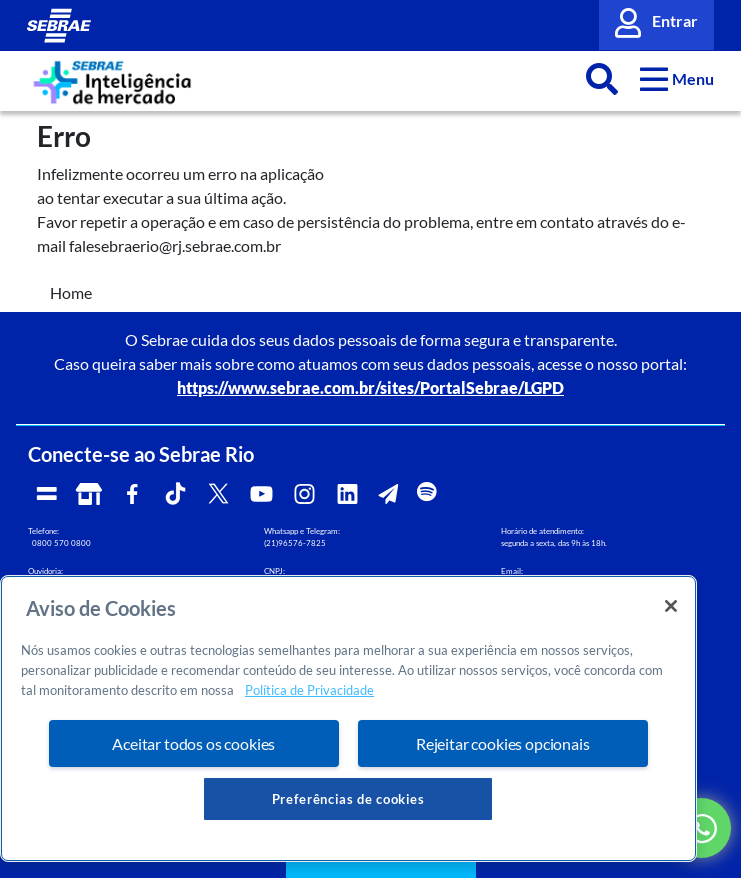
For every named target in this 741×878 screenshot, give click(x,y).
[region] (348, 718)
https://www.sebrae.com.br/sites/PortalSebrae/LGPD (370, 387)
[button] (677, 78)
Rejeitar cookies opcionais (503, 743)
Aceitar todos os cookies (193, 743)
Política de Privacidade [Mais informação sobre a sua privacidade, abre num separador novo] (309, 690)
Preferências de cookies (348, 799)
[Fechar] (671, 606)
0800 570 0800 (61, 543)
